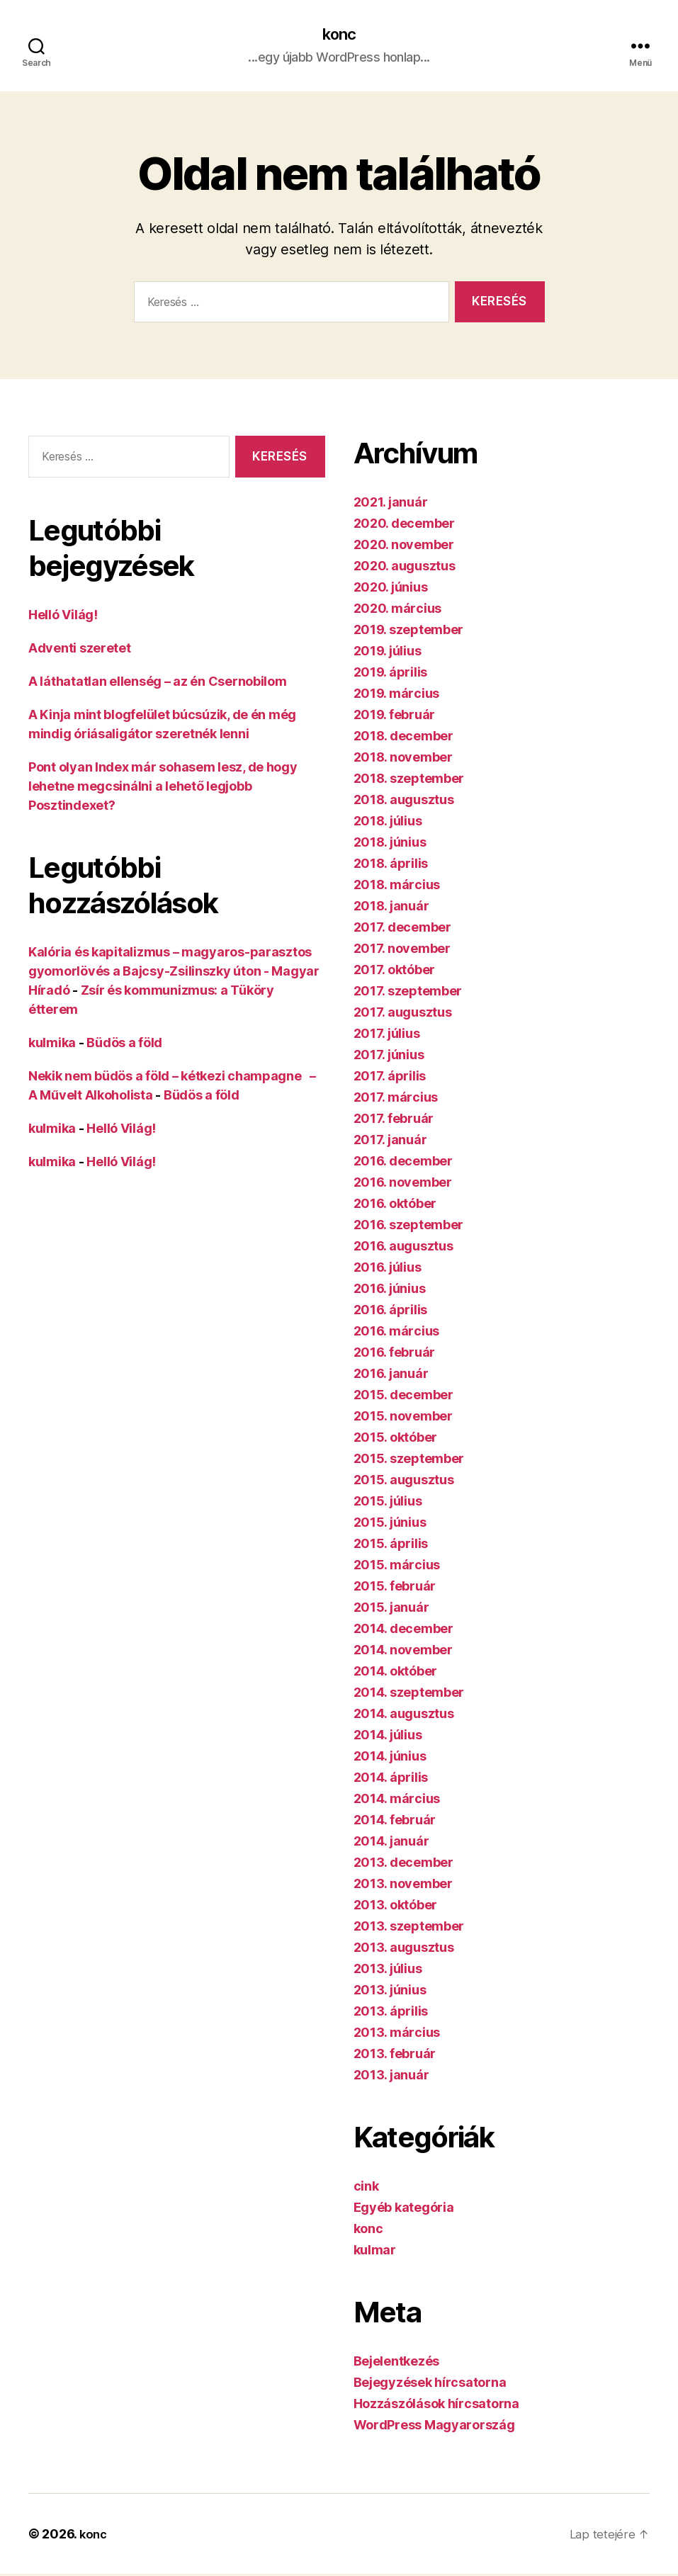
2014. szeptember (409, 1694)
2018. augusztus (404, 801)
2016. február (395, 1354)
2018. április (391, 865)
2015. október (396, 1439)
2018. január (391, 907)
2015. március (397, 1566)
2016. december (403, 1163)
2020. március (398, 610)
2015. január (391, 1609)
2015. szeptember (409, 1460)
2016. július (388, 1269)
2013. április (391, 2013)
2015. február (395, 1588)
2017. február (394, 1120)
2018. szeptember (409, 780)
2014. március (397, 1800)
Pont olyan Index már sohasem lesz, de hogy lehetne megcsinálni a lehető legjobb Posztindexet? (163, 787)
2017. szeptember (408, 992)
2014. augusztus (404, 1715)
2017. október (395, 971)
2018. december (403, 737)
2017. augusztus (403, 1014)
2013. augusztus (404, 1949)
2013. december (403, 1864)
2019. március (397, 695)
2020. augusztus (405, 567)
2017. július (387, 1035)
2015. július (388, 1503)
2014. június (390, 1758)
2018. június (390, 844)
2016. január (391, 1375)
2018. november (403, 759)
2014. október (396, 1673)
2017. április (390, 1077)
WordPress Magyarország (434, 2426)
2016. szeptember (409, 1226)
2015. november (403, 1418)
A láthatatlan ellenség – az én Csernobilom (157, 682)
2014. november (403, 1651)
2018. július (388, 822)
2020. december (404, 525)
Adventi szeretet (79, 649)
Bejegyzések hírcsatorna (430, 2384)
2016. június (390, 1290)
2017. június (389, 1056)
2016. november (403, 1184)
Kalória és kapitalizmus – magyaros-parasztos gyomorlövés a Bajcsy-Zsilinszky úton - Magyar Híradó (174, 972)
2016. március (397, 1333)
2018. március (397, 886)
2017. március (396, 1099)
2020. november (404, 546)
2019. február (395, 716)
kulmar (375, 2251)
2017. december (402, 929)
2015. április (391, 1545)
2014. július (388, 1736)
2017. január (390, 1141)
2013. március (397, 2034)
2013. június (390, 1991)
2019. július (388, 652)
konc (338, 35)
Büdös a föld (124, 1043)
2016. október (395, 1205)
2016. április (391, 1311)
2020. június (391, 589)
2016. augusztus (403, 1248)
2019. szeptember (409, 631)
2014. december (403, 1630)
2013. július (388, 1970)
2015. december (403, 1396)
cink (366, 2188)
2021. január (391, 504)
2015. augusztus (404, 1481)
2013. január (391, 2076)
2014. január (391, 1843)
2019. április (391, 674)
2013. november (403, 1885)
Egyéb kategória (404, 2209)
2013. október (396, 1906)
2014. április (391, 1779)
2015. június (390, 1524)
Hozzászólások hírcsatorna (436, 2405)
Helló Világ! (63, 616)
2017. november (402, 950)
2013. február (395, 2055)
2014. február (395, 1821)
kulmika (52, 1043)
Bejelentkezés (397, 2363)
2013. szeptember (409, 1928)
